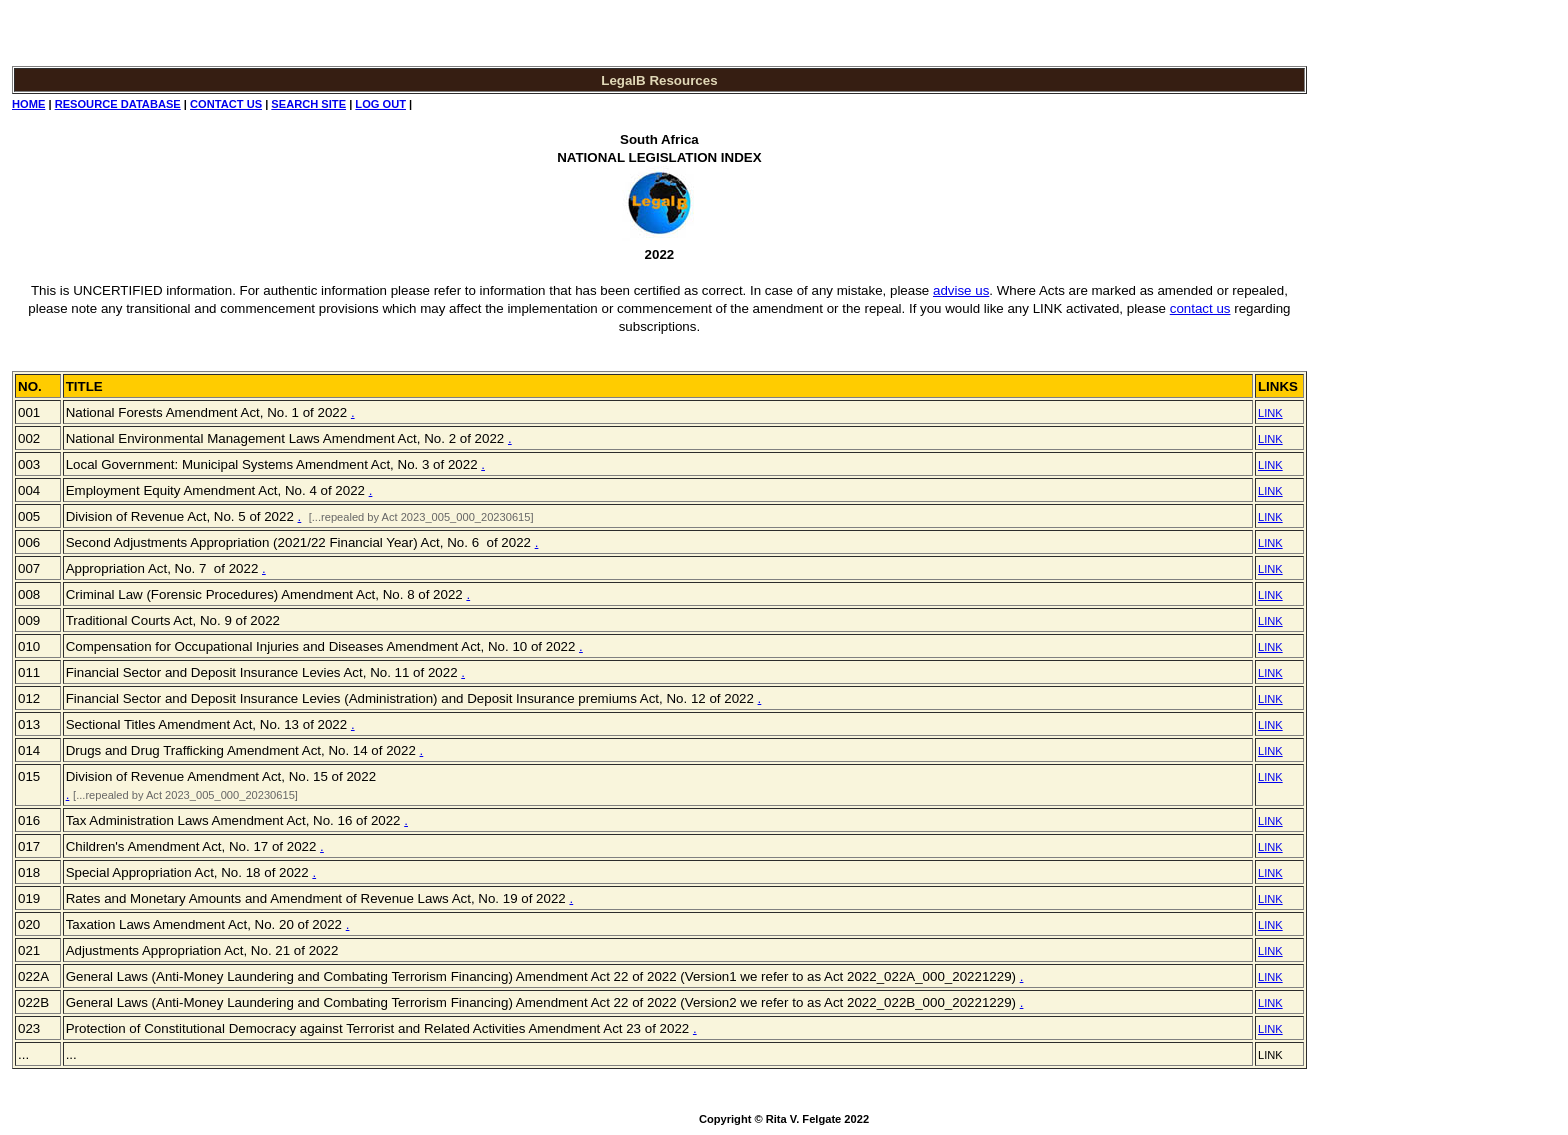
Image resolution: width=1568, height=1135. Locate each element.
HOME (28, 104)
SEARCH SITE (308, 104)
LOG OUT (380, 104)
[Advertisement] (1377, 316)
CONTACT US (226, 104)
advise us (961, 290)
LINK (1270, 413)
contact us (1200, 308)
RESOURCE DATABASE (118, 104)
